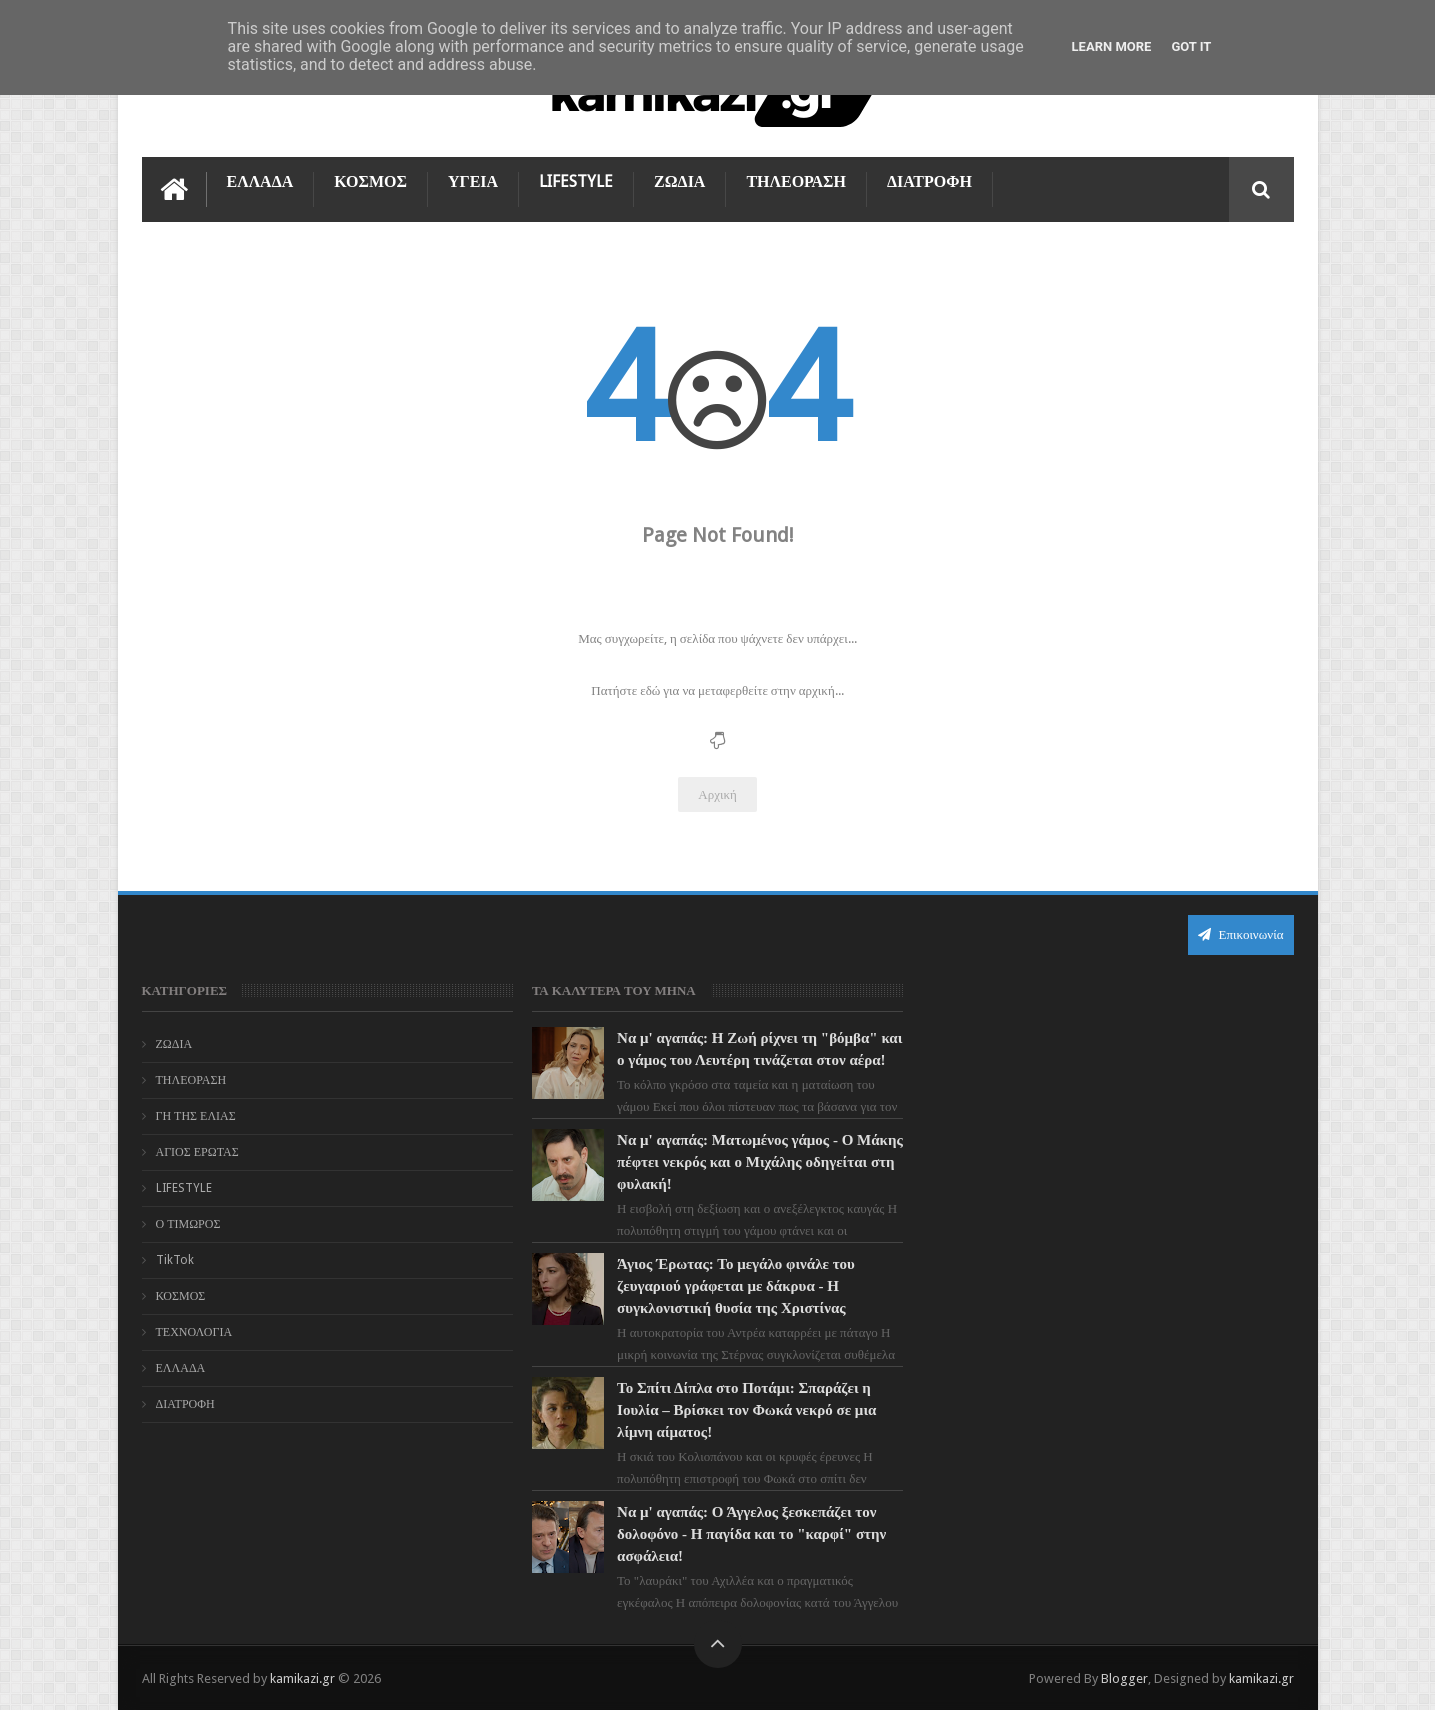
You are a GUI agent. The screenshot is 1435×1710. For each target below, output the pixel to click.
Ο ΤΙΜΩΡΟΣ (188, 1224)
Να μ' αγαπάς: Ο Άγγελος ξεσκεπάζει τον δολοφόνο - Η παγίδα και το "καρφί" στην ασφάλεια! (751, 1534)
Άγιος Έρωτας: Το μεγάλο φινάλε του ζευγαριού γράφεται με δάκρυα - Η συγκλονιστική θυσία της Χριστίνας (736, 1286)
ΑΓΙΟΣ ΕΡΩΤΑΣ (197, 1152)
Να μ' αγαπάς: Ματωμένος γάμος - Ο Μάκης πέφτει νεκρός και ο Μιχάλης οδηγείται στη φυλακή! (760, 1162)
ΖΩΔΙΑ (679, 181)
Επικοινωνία (1241, 934)
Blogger (1124, 1678)
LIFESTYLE (576, 181)
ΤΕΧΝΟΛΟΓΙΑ (194, 1332)
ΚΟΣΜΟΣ (370, 181)
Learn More (1112, 46)
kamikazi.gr (302, 1678)
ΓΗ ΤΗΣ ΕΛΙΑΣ (196, 1116)
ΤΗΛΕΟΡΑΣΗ (796, 181)
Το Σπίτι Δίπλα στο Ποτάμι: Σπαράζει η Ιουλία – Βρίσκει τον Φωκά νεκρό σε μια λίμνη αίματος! (746, 1410)
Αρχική (717, 794)
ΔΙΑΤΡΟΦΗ (929, 181)
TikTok (175, 1260)
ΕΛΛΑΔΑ (260, 181)
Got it (1191, 46)
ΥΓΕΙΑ (473, 181)
